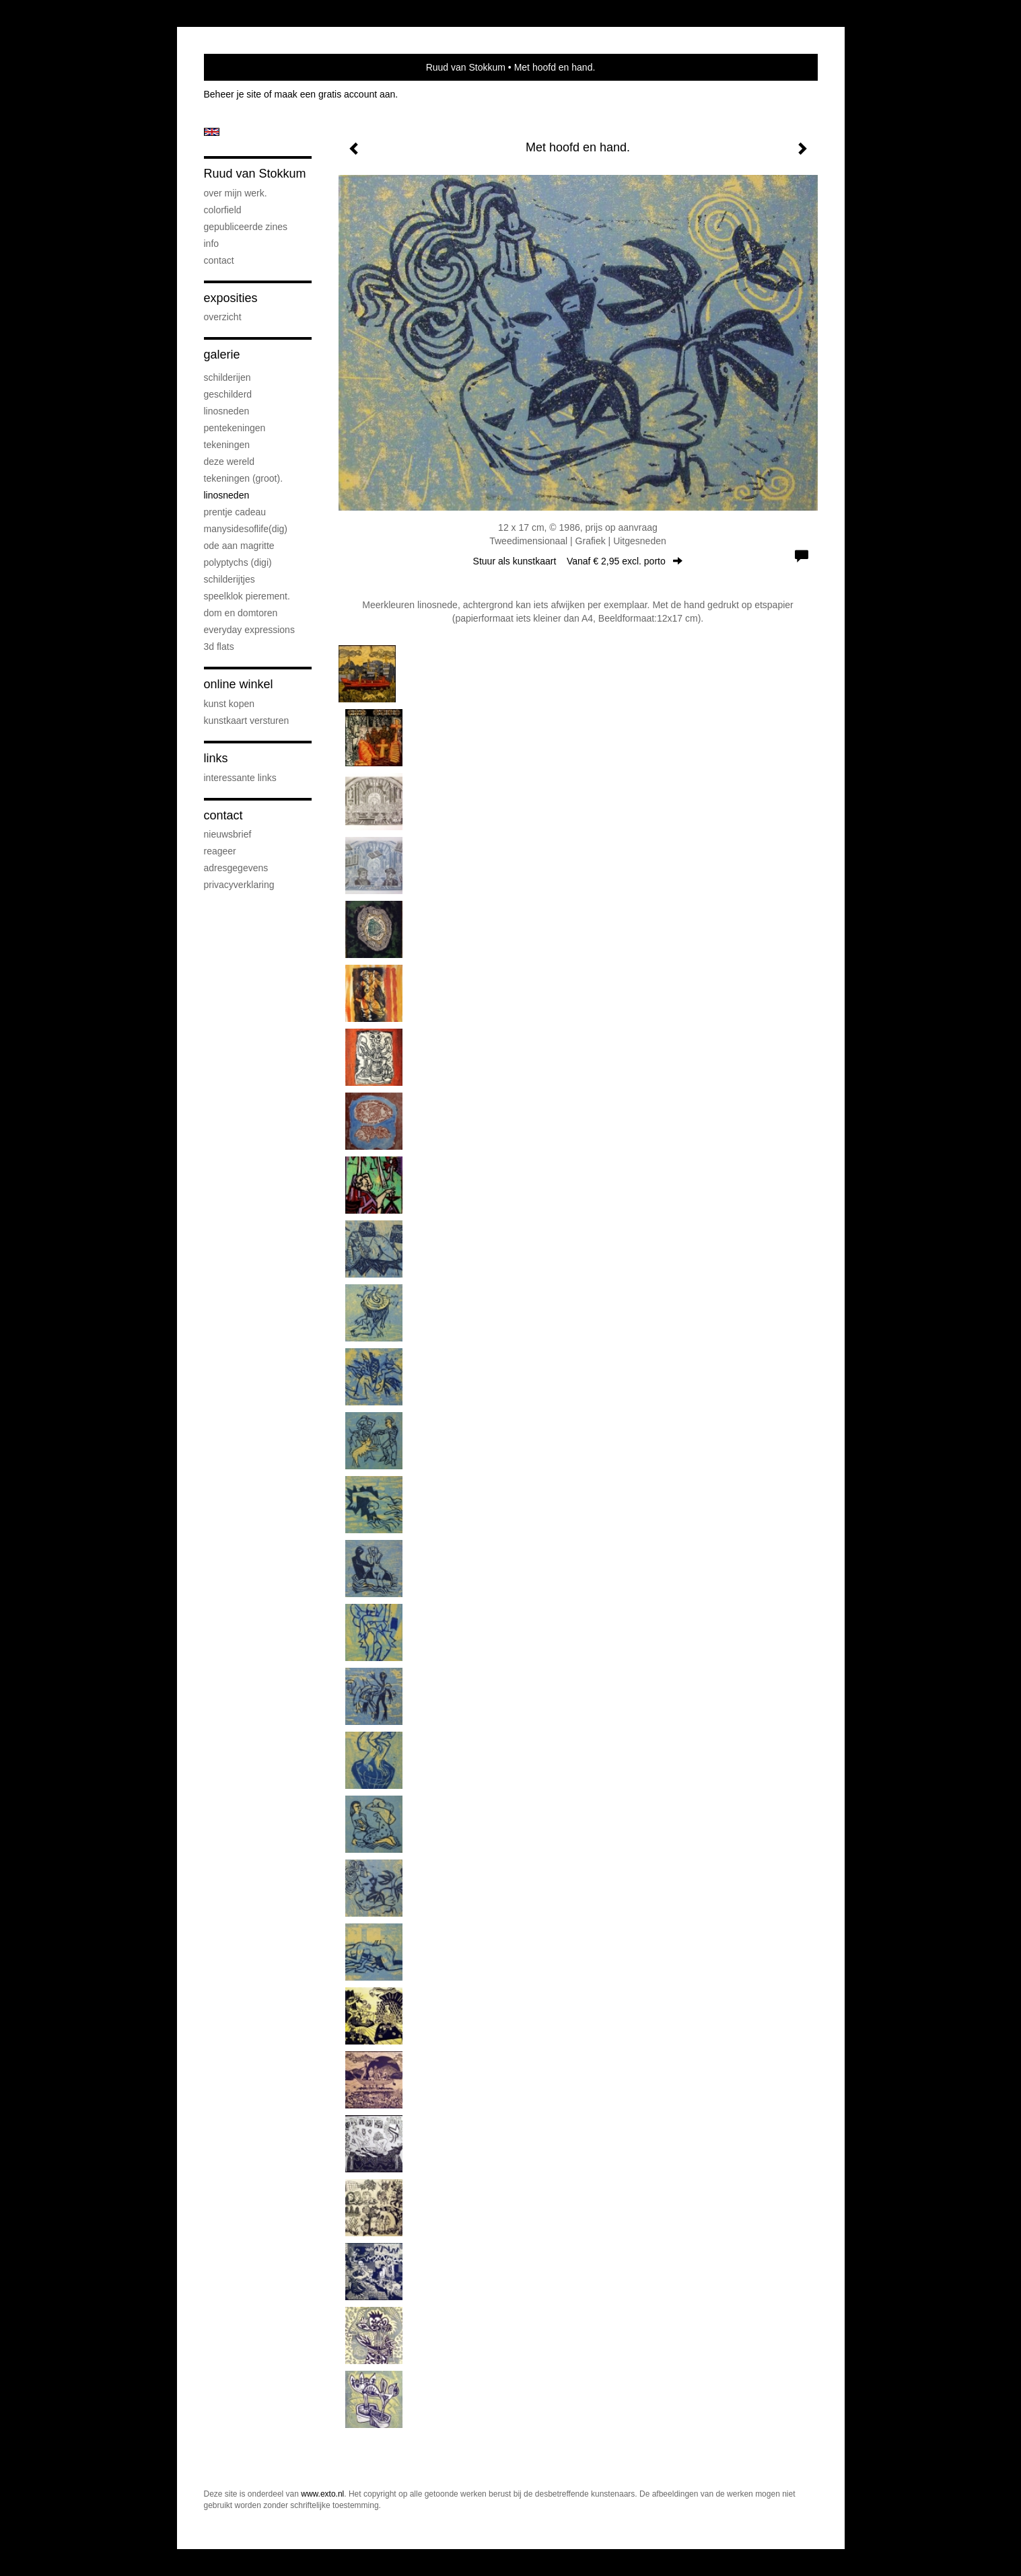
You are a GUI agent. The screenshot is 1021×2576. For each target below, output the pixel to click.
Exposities (231, 298)
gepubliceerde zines (246, 226)
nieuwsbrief (228, 834)
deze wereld (229, 461)
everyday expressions (249, 629)
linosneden (227, 411)
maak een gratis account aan (335, 94)
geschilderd (228, 394)
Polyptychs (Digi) (238, 562)
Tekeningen (227, 444)
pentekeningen (235, 427)
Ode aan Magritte (239, 545)
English (211, 132)
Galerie (222, 354)
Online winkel (238, 684)
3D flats (219, 646)
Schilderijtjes (229, 579)
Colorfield (223, 210)
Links (216, 758)
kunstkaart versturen (246, 720)
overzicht (223, 316)
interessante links (240, 777)
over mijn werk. (235, 193)
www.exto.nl (322, 2494)
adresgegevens (236, 867)
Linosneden (227, 495)
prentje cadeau (235, 512)
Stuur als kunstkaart (578, 561)
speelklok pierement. (247, 596)
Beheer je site (233, 94)
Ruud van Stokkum (465, 67)
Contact (219, 260)
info (211, 243)
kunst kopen (229, 703)
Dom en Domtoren (241, 613)
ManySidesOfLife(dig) (246, 528)
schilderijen (227, 377)
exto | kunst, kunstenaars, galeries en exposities (242, 67)
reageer (220, 851)
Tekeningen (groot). (243, 478)
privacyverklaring (239, 884)
